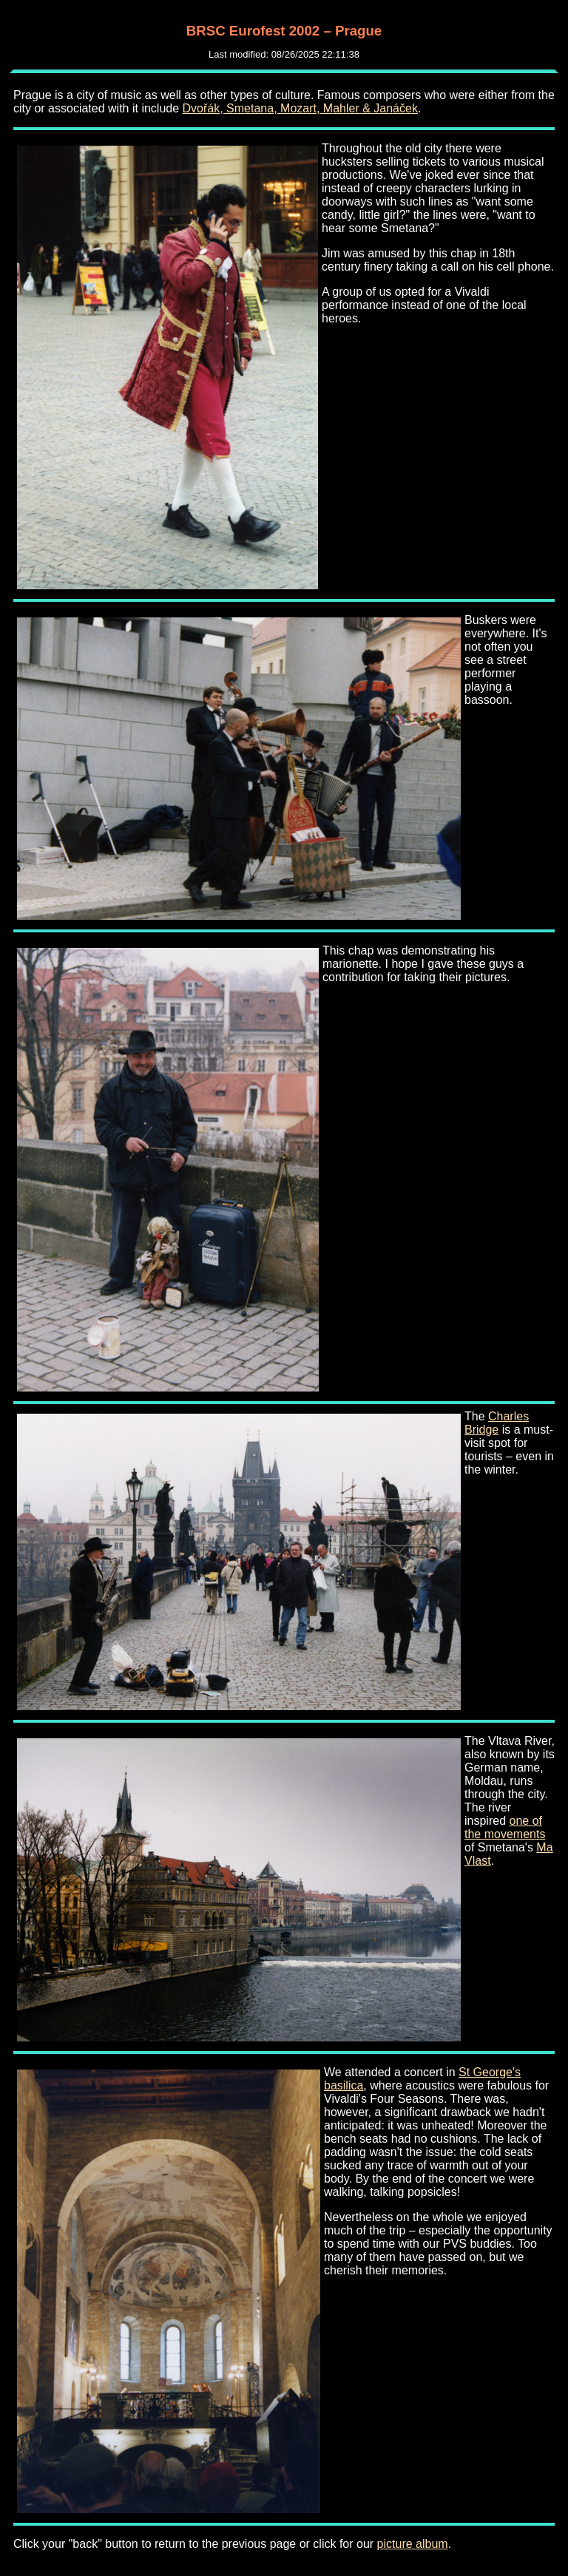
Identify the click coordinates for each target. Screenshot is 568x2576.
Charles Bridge (496, 1423)
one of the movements (504, 1827)
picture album (412, 2544)
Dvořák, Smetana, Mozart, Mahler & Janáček (300, 108)
